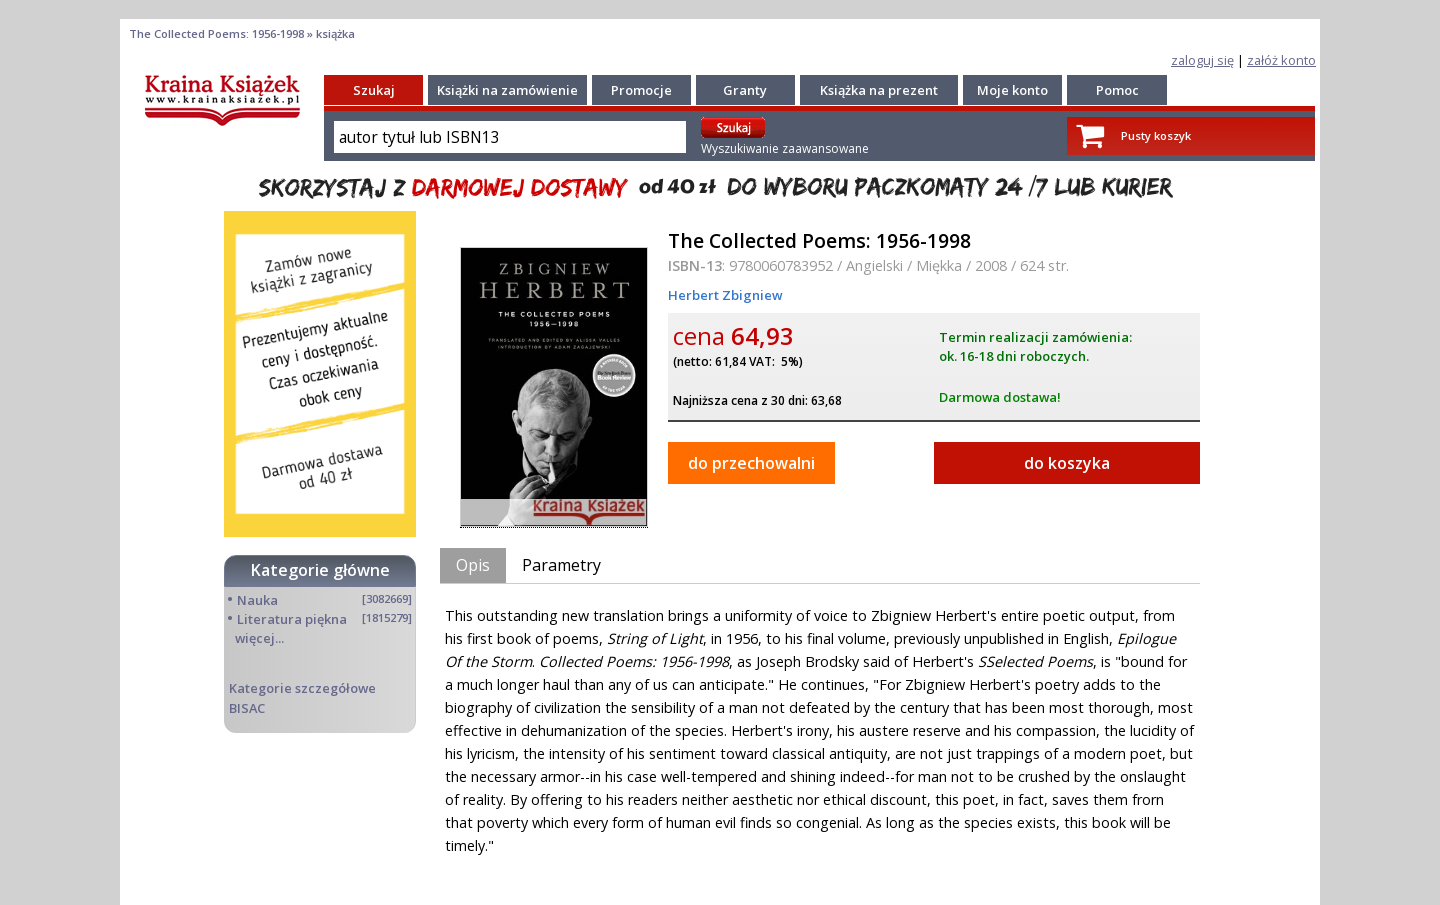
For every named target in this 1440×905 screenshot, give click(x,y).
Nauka (257, 600)
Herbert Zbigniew (725, 295)
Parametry (561, 565)
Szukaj (374, 90)
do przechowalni (751, 463)
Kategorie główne (320, 570)
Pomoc (1117, 90)
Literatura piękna (292, 619)
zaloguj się (1202, 60)
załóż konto (1281, 60)
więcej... (259, 638)
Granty (745, 90)
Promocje (641, 90)
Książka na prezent (879, 90)
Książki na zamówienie (507, 90)
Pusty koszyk (1156, 135)
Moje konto (1012, 90)
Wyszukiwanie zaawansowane (785, 148)
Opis (473, 565)
